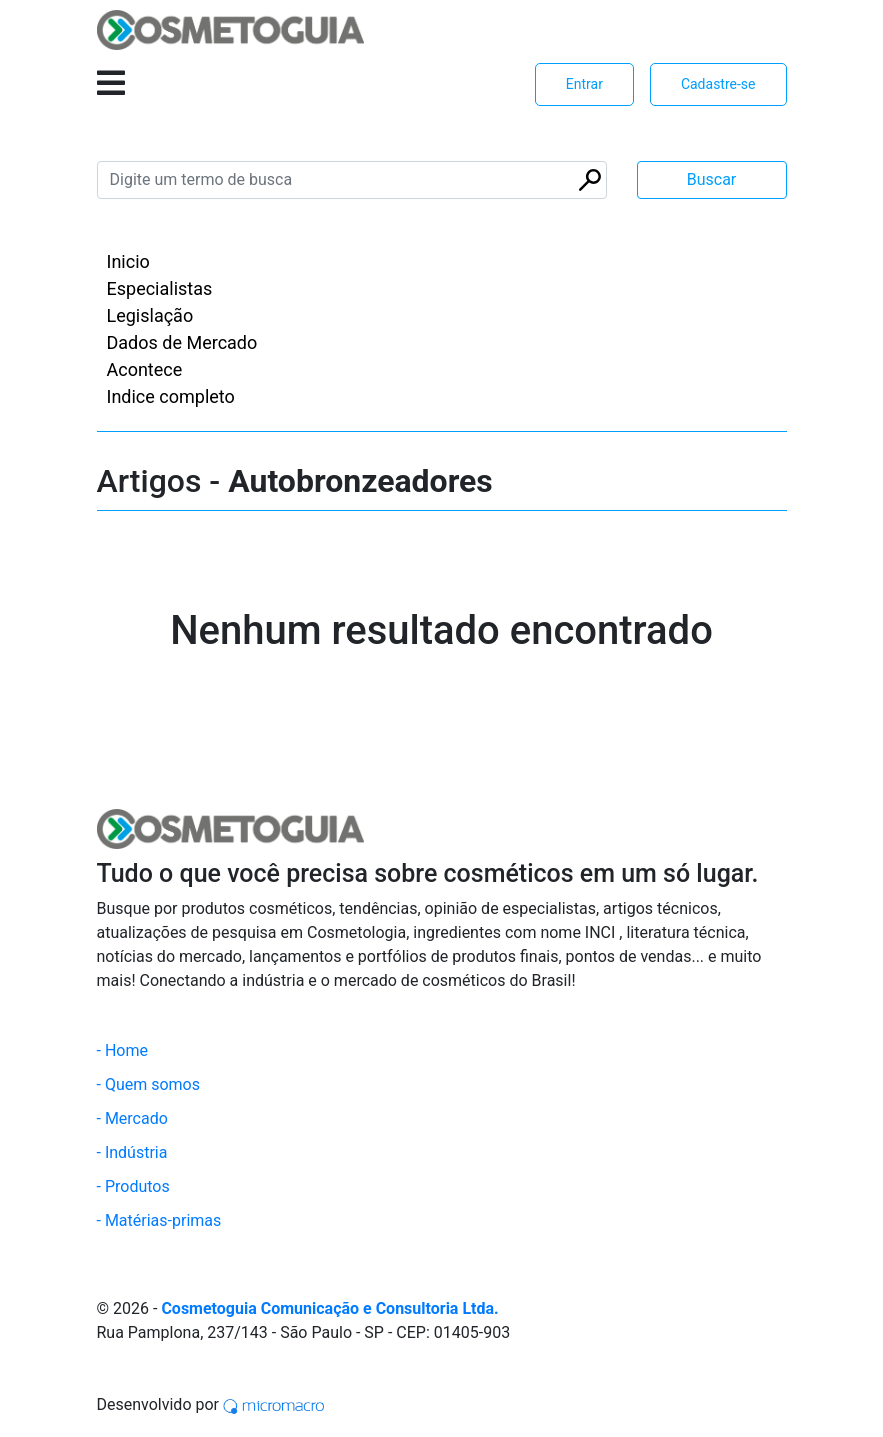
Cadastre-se (718, 84)
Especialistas (160, 288)
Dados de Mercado (182, 342)
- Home (122, 1050)
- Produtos (133, 1186)
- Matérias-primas (159, 1220)
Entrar (584, 84)
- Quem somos (149, 1084)
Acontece (145, 369)
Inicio (128, 261)
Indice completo (171, 396)
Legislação (150, 315)
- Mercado (132, 1118)
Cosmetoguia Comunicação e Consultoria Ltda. (329, 1308)
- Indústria (132, 1152)
